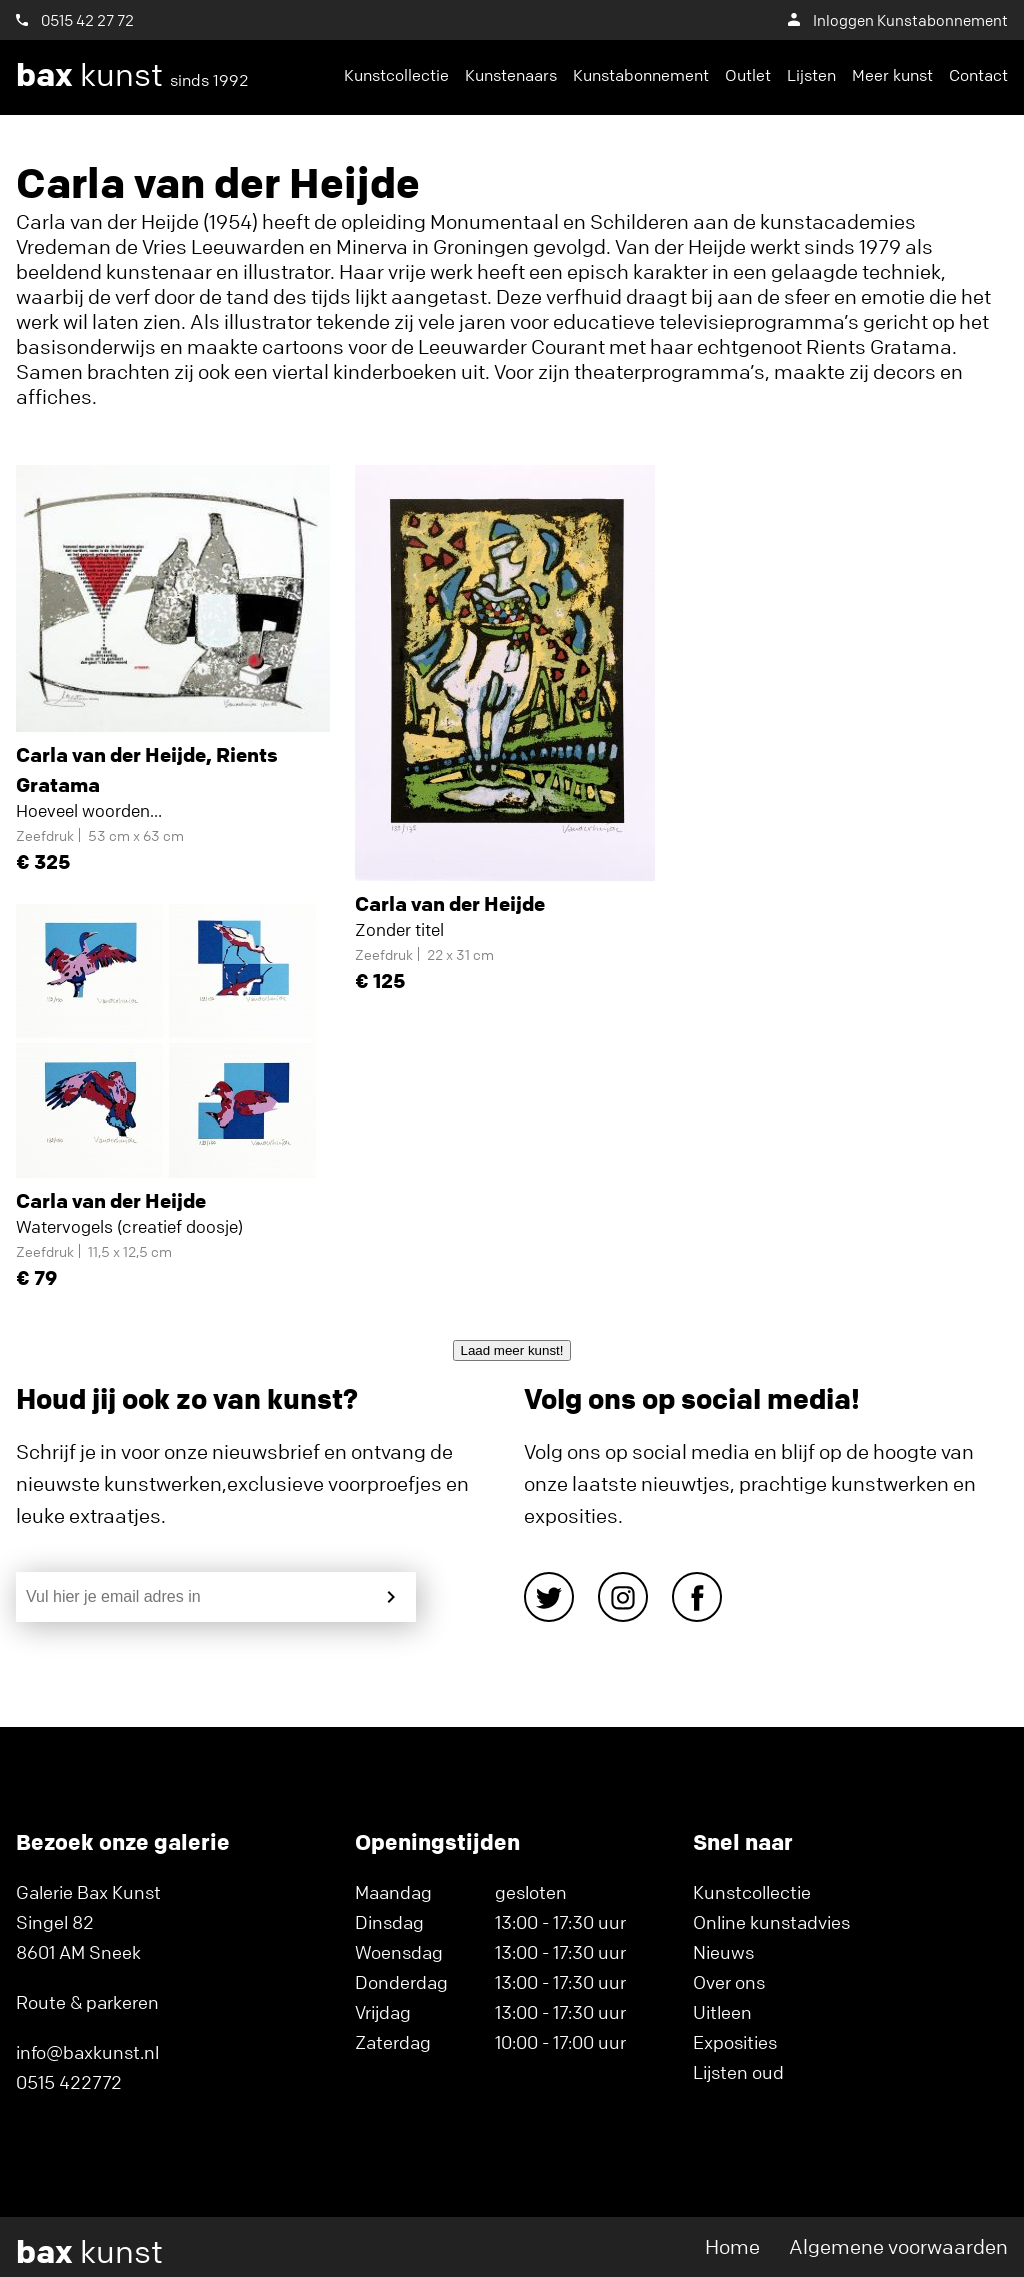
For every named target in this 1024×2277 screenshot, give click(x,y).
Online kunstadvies (771, 1922)
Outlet (748, 75)
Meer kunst (892, 75)
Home (732, 2246)
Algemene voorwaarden (898, 2246)
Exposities (735, 2042)
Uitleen (722, 2012)
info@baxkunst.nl (87, 2052)
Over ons (729, 1982)
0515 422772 (69, 2082)
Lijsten (811, 75)
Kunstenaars (511, 75)
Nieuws (723, 1952)
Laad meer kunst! (512, 1350)
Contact (978, 75)
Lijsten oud (738, 2072)
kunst (132, 75)
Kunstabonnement (641, 75)
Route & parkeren (87, 2002)
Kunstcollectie (396, 75)
